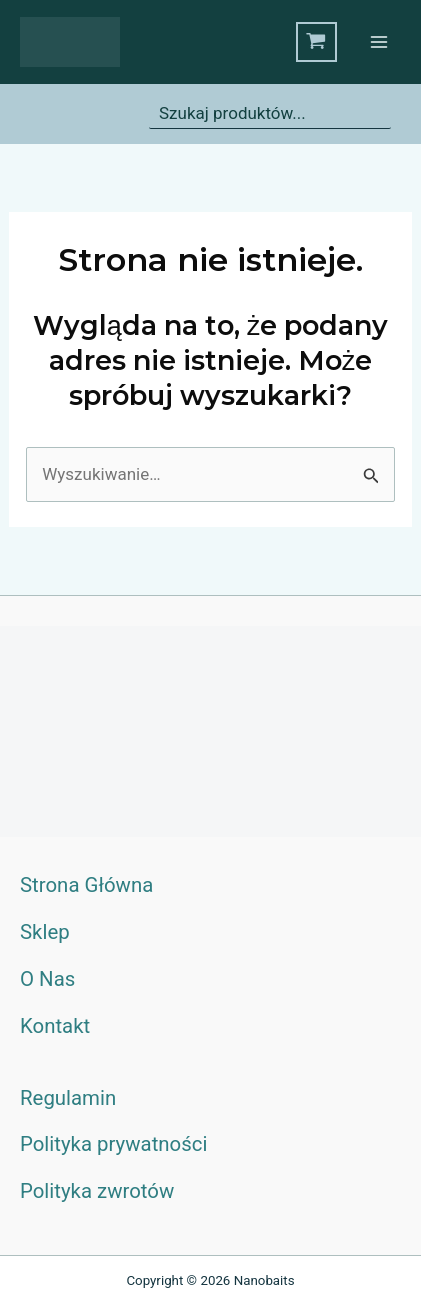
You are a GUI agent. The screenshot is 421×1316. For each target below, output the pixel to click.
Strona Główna (86, 885)
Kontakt (55, 1026)
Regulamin (68, 1098)
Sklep (45, 932)
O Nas (47, 979)
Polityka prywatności (113, 1144)
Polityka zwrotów (97, 1191)
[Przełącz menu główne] (379, 42)
